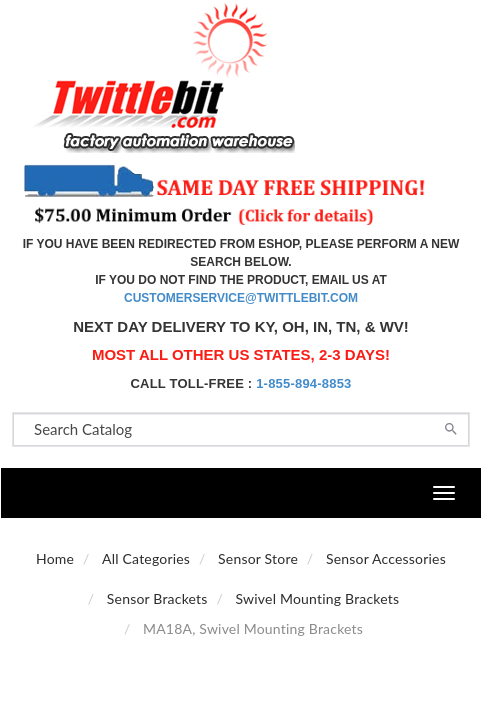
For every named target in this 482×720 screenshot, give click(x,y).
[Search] (451, 427)
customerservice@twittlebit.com (241, 298)
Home (55, 558)
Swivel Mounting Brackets (318, 598)
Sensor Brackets (157, 598)
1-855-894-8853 (303, 383)
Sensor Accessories (386, 558)
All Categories (146, 558)
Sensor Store (258, 558)
